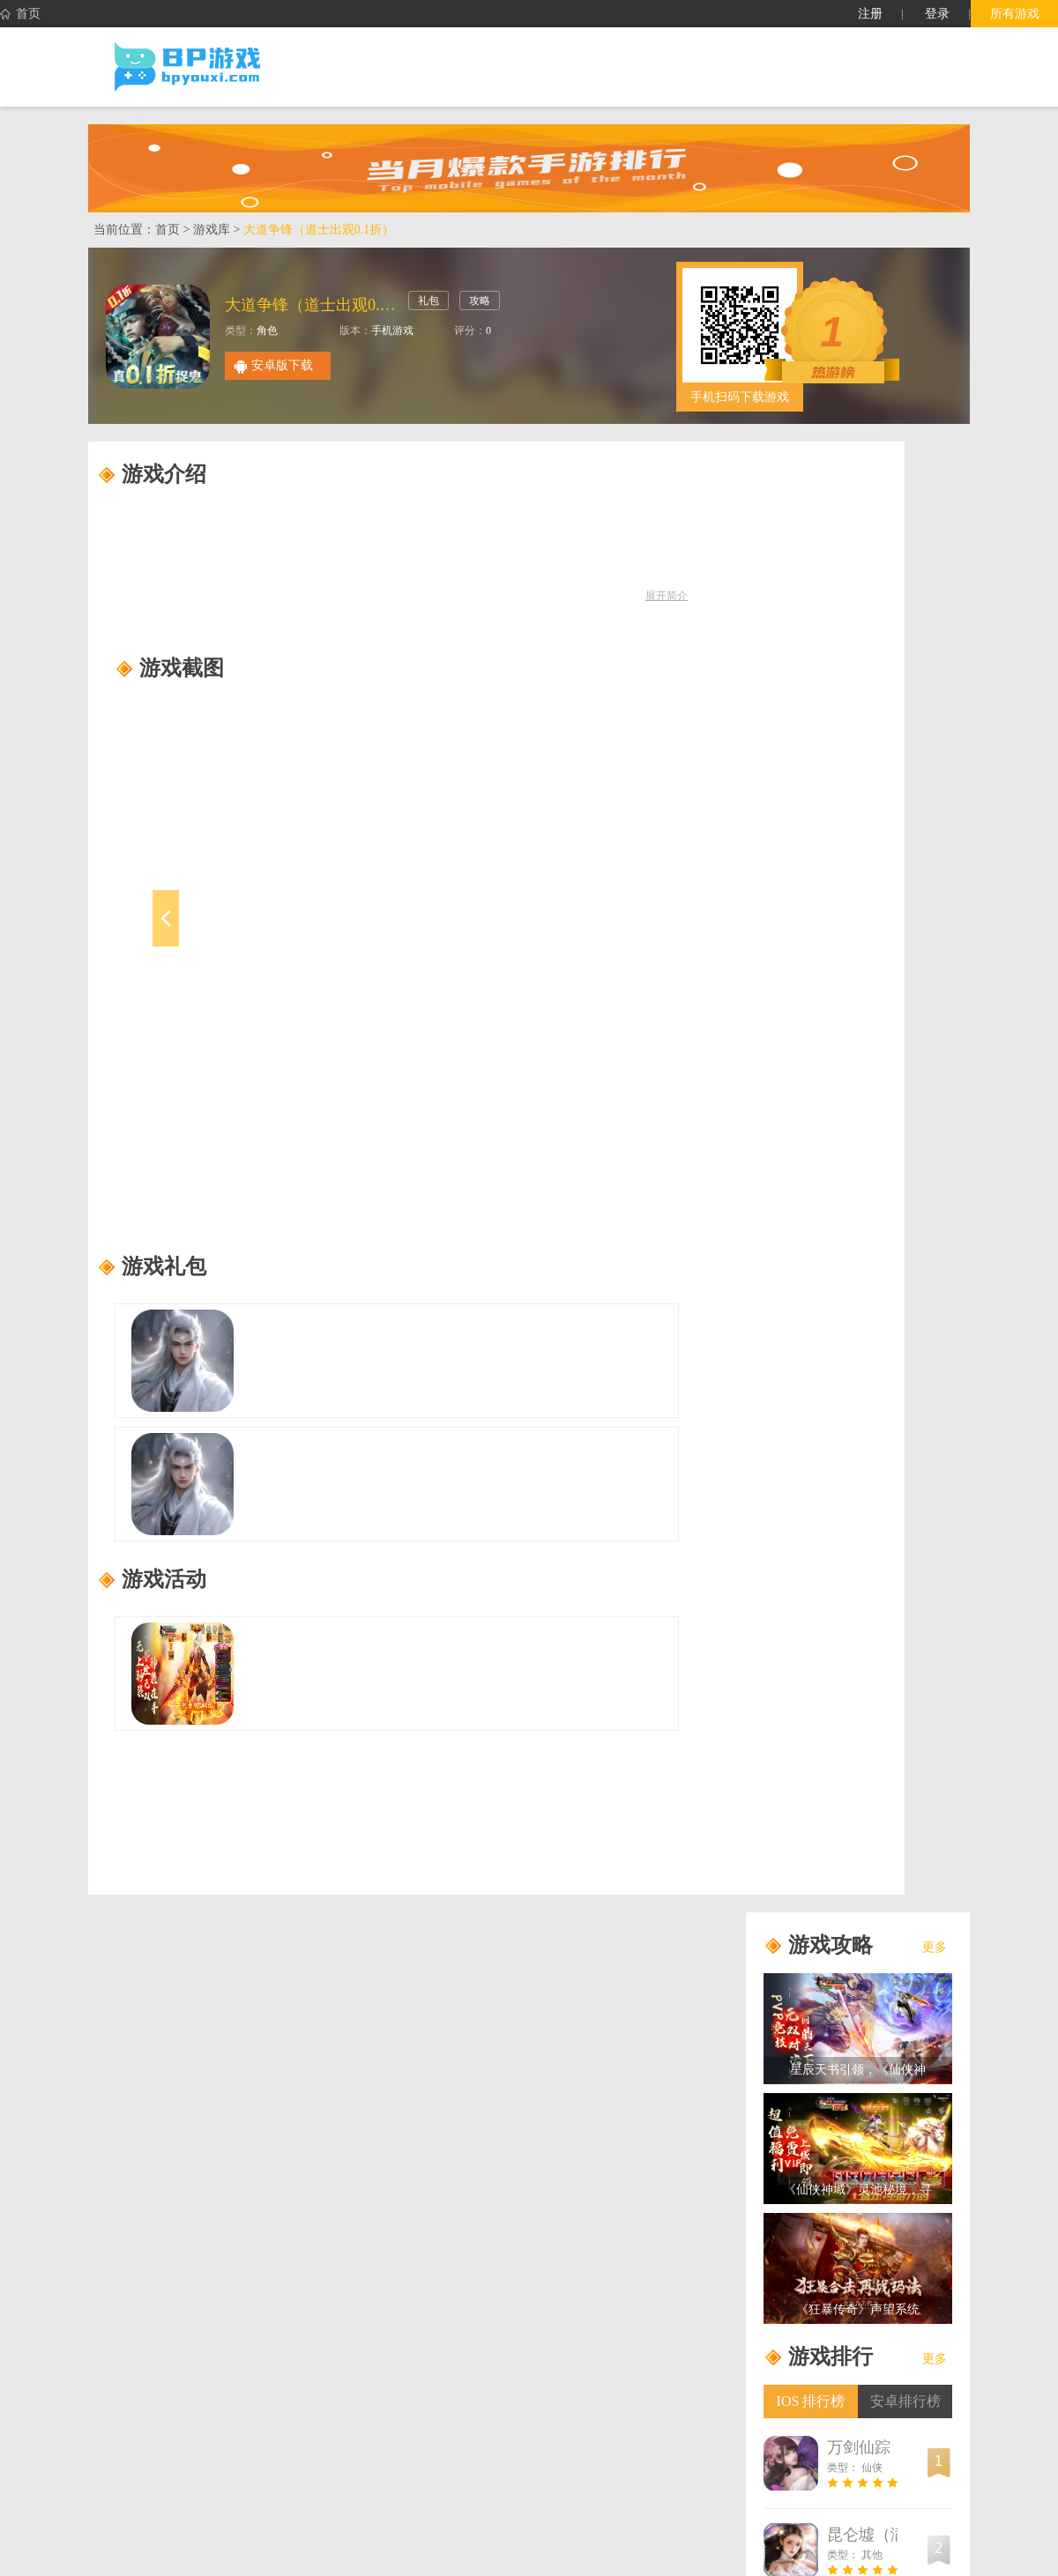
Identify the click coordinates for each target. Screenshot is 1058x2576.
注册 (870, 13)
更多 (934, 1947)
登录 (937, 13)
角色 (267, 330)
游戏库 (211, 229)
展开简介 (666, 596)
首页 (20, 14)
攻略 (479, 300)
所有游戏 (1014, 13)
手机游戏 (392, 330)
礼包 (428, 300)
